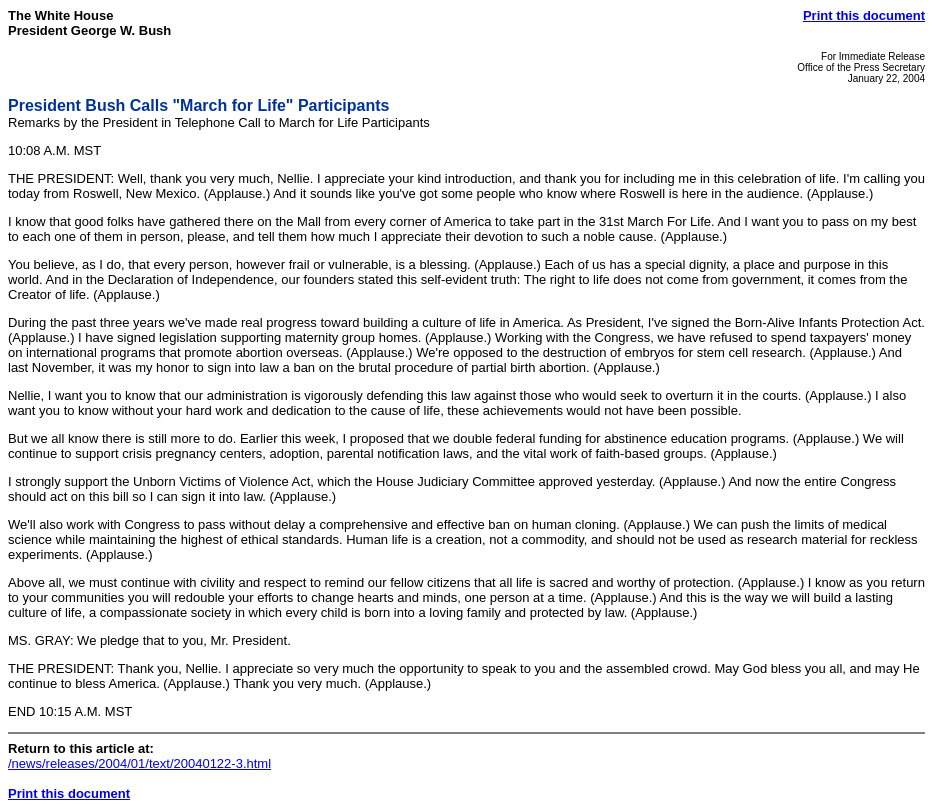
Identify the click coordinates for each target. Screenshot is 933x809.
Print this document (864, 15)
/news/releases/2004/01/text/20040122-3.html (139, 763)
